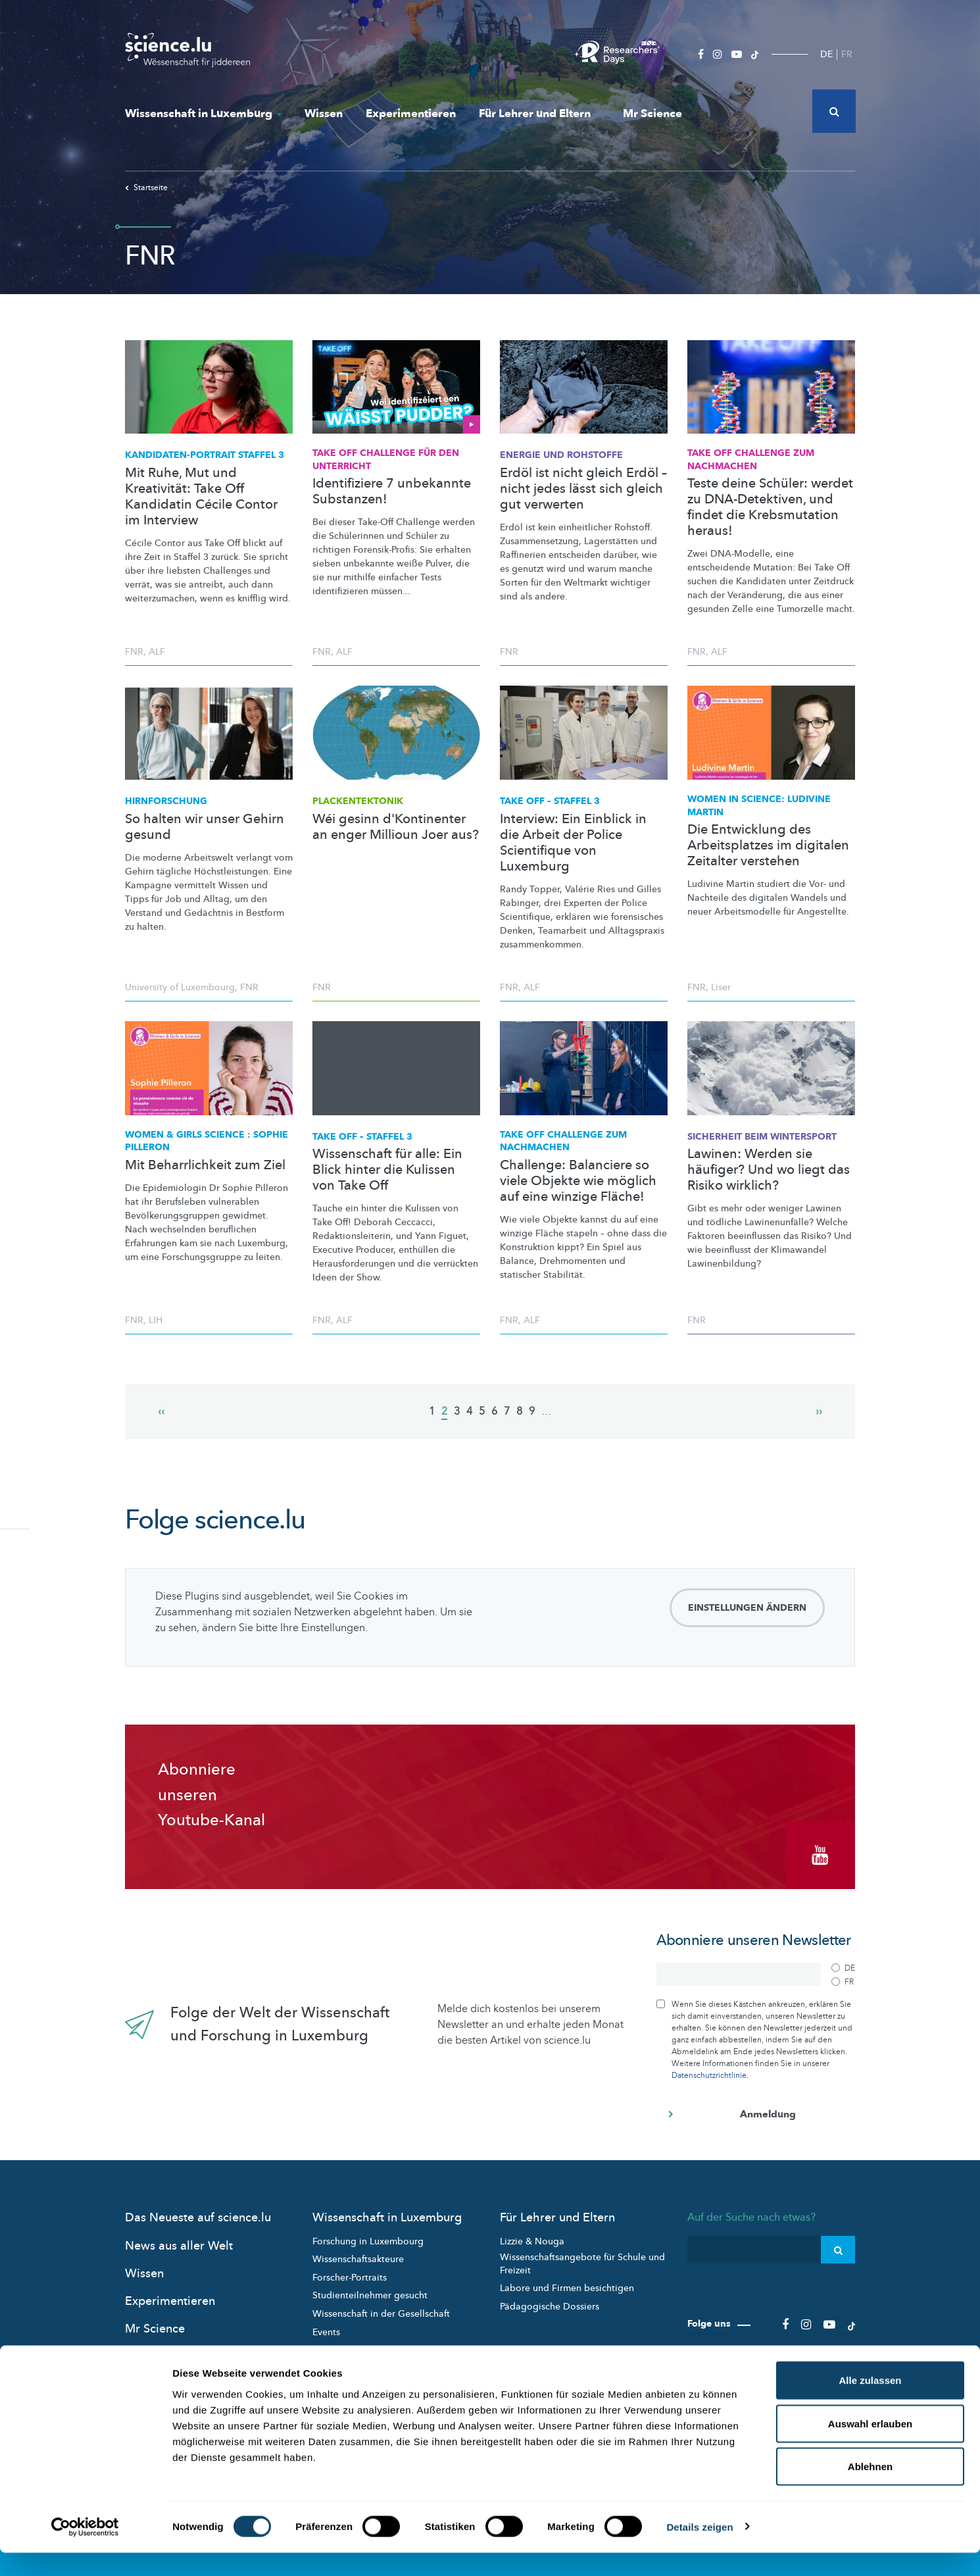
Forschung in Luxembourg (368, 2234)
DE (826, 54)
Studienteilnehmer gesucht (370, 2289)
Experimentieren (411, 113)
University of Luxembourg (180, 987)
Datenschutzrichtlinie (709, 2068)
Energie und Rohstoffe (561, 455)
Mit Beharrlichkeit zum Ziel (205, 1165)
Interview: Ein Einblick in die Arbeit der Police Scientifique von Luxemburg (573, 842)
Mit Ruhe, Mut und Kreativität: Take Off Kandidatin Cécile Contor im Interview (201, 496)
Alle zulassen (870, 2403)
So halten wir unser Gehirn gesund (204, 827)
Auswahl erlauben (870, 2446)
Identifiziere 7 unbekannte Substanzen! (391, 491)
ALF (157, 651)
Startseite (146, 187)
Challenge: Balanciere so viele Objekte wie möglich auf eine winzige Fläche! (578, 1181)
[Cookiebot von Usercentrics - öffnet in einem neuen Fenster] (85, 2550)
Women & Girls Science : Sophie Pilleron (206, 1141)
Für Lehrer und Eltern (539, 113)
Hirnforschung (166, 801)
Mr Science (652, 113)
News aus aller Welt (179, 2239)
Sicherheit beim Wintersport (762, 1136)
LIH (155, 1320)
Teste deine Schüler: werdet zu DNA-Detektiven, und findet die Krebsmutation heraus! (770, 507)
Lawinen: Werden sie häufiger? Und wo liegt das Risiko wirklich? (768, 1170)
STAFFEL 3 (204, 455)
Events (326, 2325)
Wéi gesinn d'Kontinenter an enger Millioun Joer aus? (395, 827)
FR (846, 54)
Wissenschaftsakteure (358, 2252)
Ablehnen (870, 2489)
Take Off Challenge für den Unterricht (385, 459)
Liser (721, 987)
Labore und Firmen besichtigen (567, 2281)
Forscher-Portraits (349, 2271)
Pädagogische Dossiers (549, 2300)
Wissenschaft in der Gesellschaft (381, 2307)
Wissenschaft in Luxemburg (203, 113)
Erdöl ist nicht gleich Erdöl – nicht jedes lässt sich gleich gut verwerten (583, 489)
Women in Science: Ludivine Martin (759, 806)
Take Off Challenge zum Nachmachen (750, 459)
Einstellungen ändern (747, 1608)
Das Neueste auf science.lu (198, 2211)
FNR (134, 651)
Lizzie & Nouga (532, 2234)
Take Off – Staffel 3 (550, 801)
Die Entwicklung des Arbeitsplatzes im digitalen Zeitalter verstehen (768, 845)
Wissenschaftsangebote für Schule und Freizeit (582, 2257)
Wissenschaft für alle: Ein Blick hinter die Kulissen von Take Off (387, 1170)
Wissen (324, 113)
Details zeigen (699, 2550)
